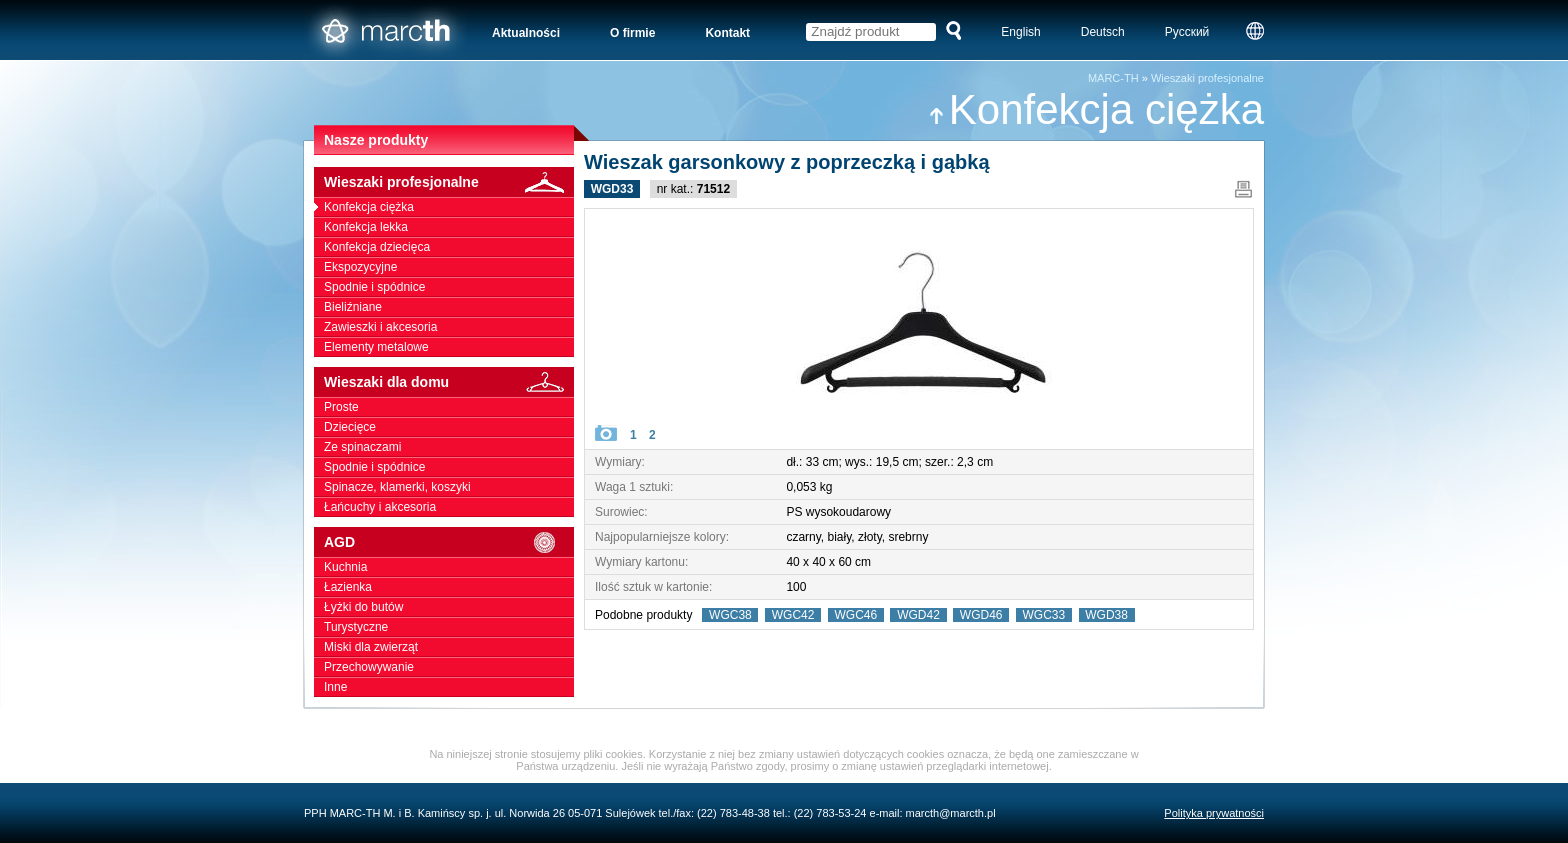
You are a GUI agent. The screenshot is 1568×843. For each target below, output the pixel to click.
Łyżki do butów (449, 607)
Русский (1187, 32)
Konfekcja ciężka (1096, 109)
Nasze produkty (376, 140)
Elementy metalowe (449, 347)
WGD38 (1107, 615)
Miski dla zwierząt (449, 647)
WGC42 (793, 615)
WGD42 (918, 615)
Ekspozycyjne (449, 267)
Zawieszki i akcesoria (449, 327)
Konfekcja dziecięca (449, 247)
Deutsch (1103, 32)
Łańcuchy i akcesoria (449, 507)
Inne (449, 687)
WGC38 (730, 615)
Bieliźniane (449, 307)
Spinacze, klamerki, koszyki (449, 487)
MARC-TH (1113, 78)
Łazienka (449, 587)
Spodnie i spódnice (449, 287)
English (1020, 32)
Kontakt (727, 33)
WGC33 (1044, 615)
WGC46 (856, 615)
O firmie (632, 33)
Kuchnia (449, 567)
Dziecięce (449, 427)
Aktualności (526, 33)
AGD (449, 542)
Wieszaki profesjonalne (1207, 78)
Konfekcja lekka (449, 227)
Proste (449, 407)
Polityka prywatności (1214, 813)
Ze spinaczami (449, 447)
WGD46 (981, 615)
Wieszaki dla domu (449, 382)
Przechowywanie (449, 667)
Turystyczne (449, 627)
